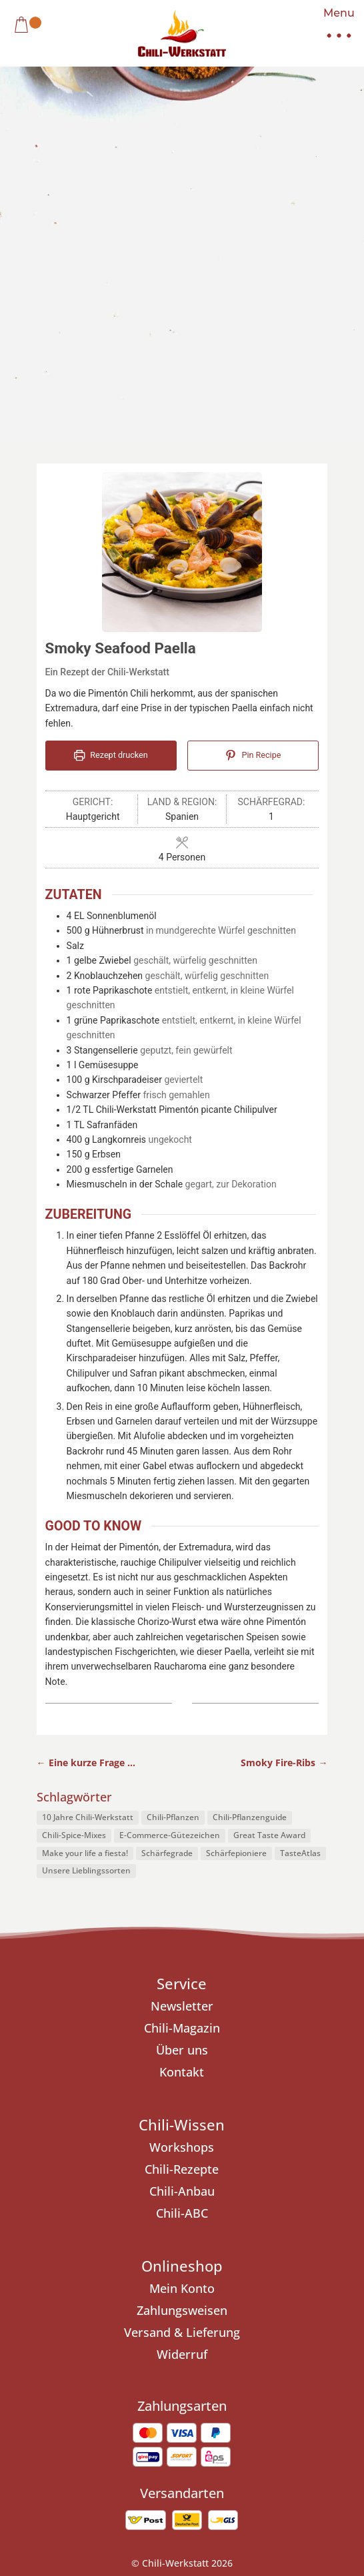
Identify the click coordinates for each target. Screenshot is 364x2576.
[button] (334, 27)
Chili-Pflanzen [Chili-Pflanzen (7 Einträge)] (173, 1536)
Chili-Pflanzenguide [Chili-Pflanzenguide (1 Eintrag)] (250, 1536)
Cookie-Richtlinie (233, 2324)
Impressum (84, 2324)
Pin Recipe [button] (253, 475)
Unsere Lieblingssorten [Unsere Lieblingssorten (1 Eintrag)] (86, 1590)
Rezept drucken (111, 475)
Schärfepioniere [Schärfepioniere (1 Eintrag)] (236, 1572)
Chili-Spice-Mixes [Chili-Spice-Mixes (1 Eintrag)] (74, 1554)
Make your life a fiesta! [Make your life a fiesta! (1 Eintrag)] (85, 1572)
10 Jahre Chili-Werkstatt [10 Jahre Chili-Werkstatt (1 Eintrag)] (87, 1536)
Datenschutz (153, 2324)
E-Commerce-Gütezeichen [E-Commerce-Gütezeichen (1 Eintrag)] (169, 1554)
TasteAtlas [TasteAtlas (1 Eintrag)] (300, 1572)
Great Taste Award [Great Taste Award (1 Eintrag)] (269, 1554)
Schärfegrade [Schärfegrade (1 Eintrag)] (167, 1572)
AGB (294, 2324)
